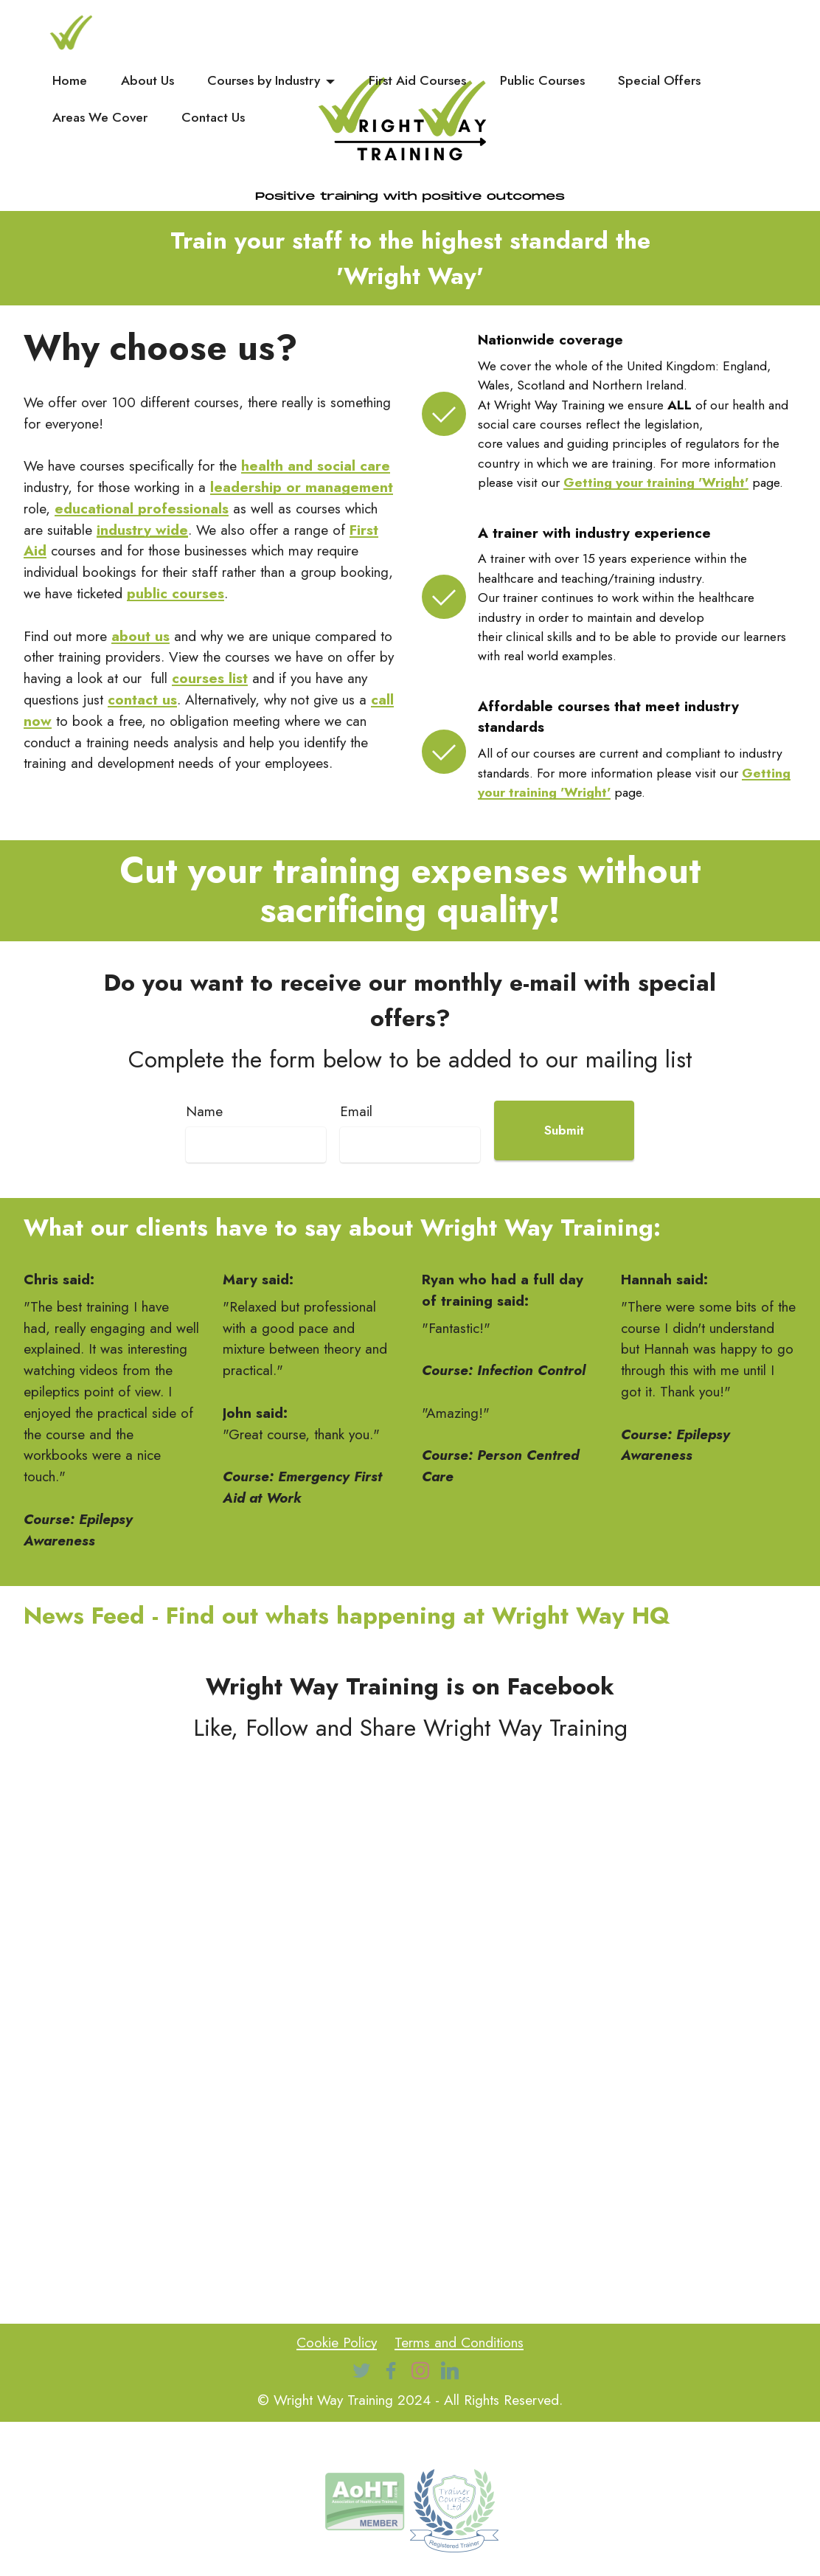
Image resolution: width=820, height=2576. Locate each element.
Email (356, 1111)
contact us (142, 699)
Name (204, 1111)
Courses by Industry (263, 80)
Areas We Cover (99, 117)
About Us (147, 80)
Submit (564, 1130)
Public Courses (542, 80)
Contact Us (213, 117)
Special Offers (659, 80)
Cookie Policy (336, 2342)
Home (69, 80)
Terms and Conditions (459, 2342)
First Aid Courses (417, 80)
